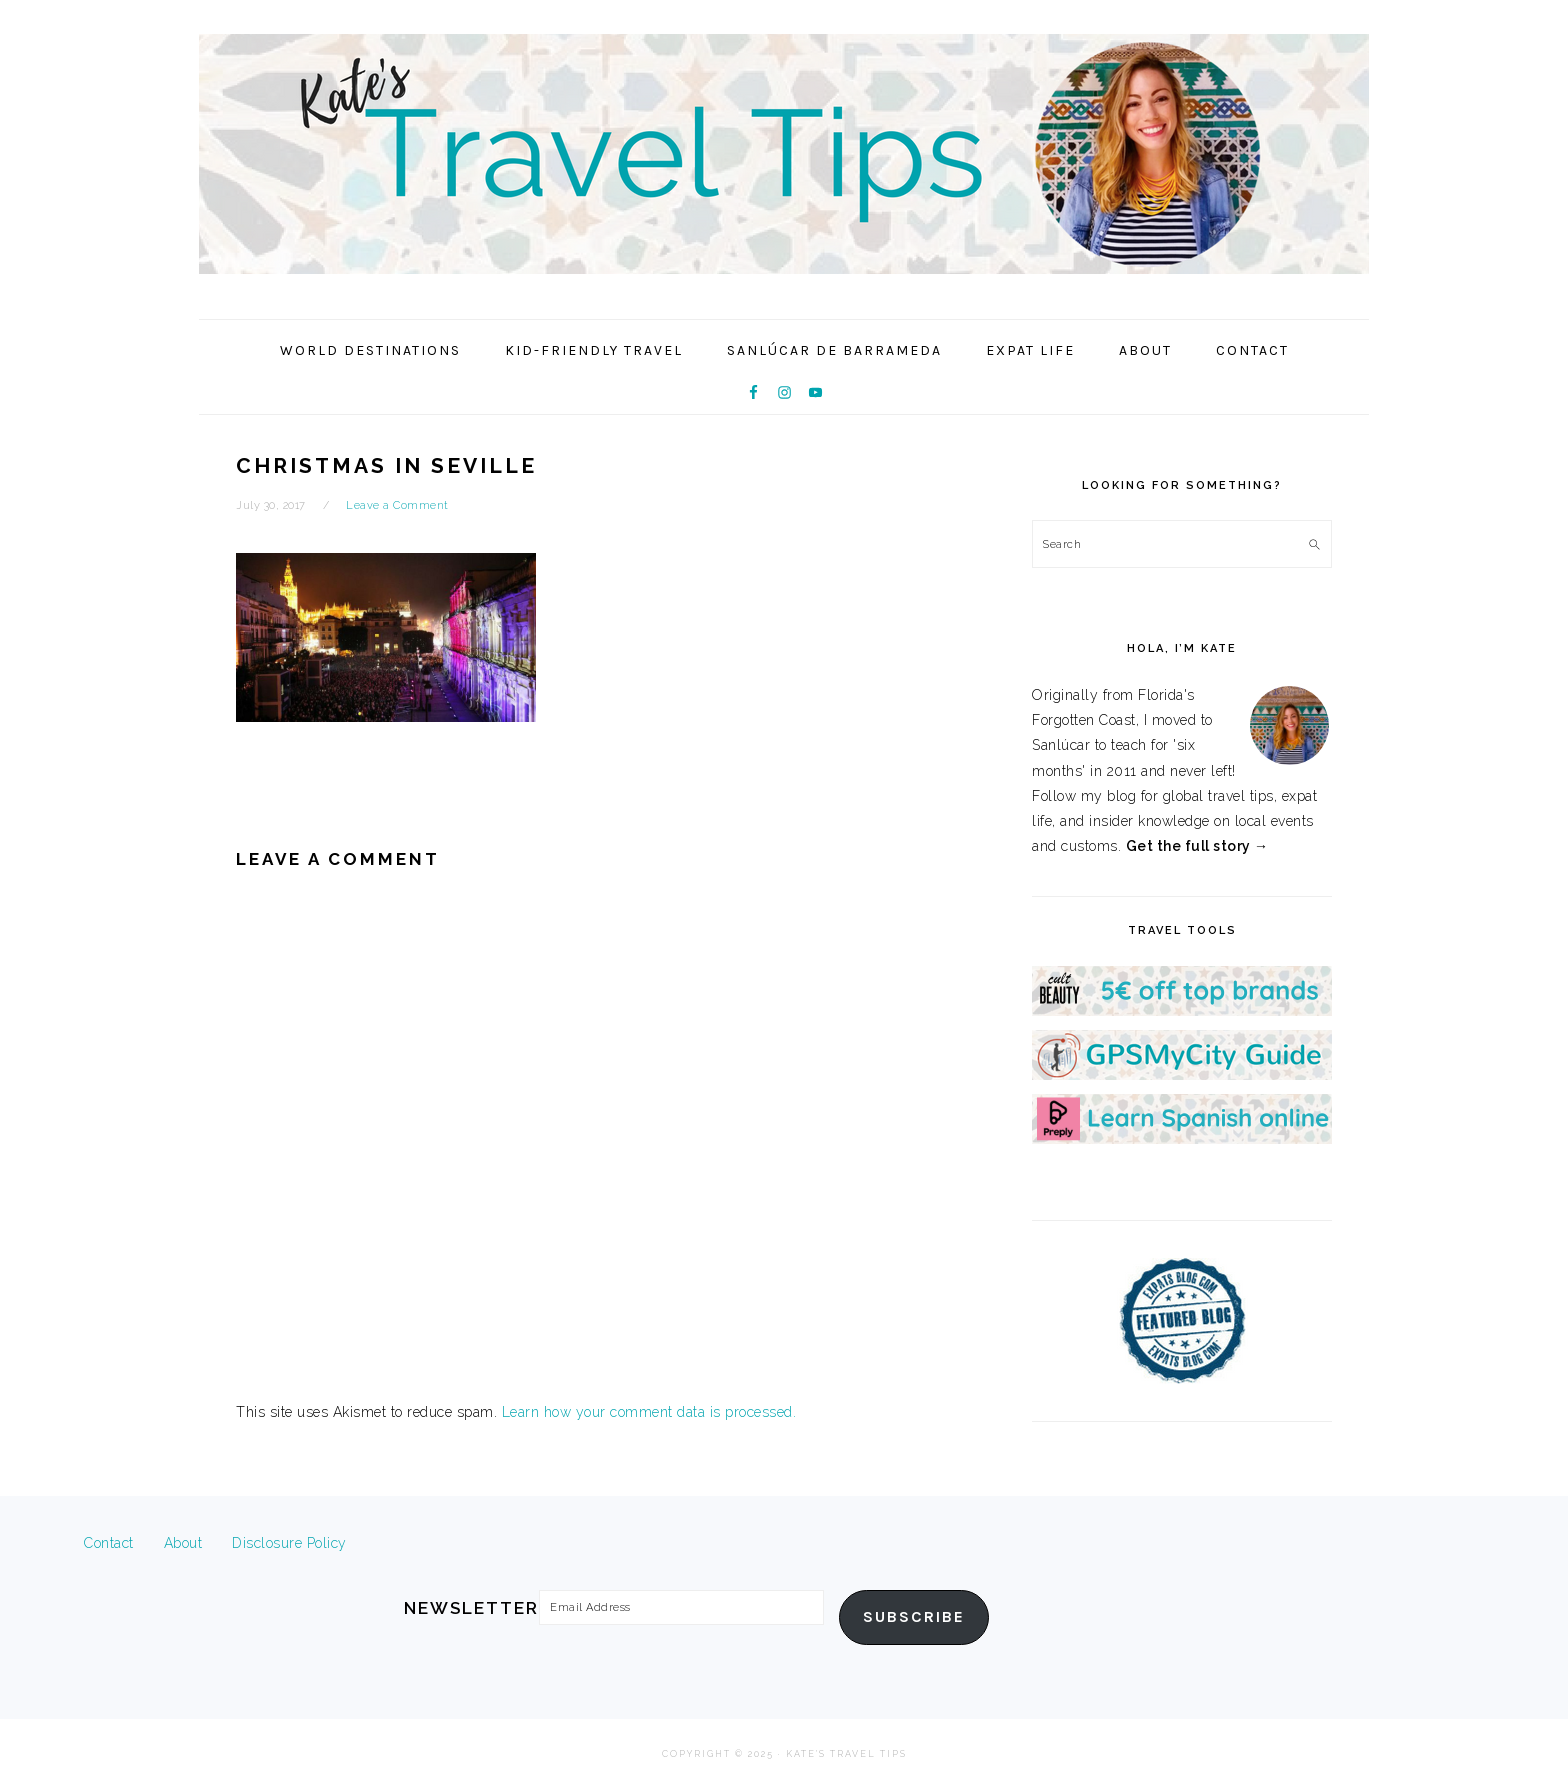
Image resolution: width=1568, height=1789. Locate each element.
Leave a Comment (397, 505)
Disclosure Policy (289, 1543)
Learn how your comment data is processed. (649, 1412)
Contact (109, 1543)
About (183, 1543)
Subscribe (914, 1617)
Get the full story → (1197, 846)
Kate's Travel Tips (784, 154)
